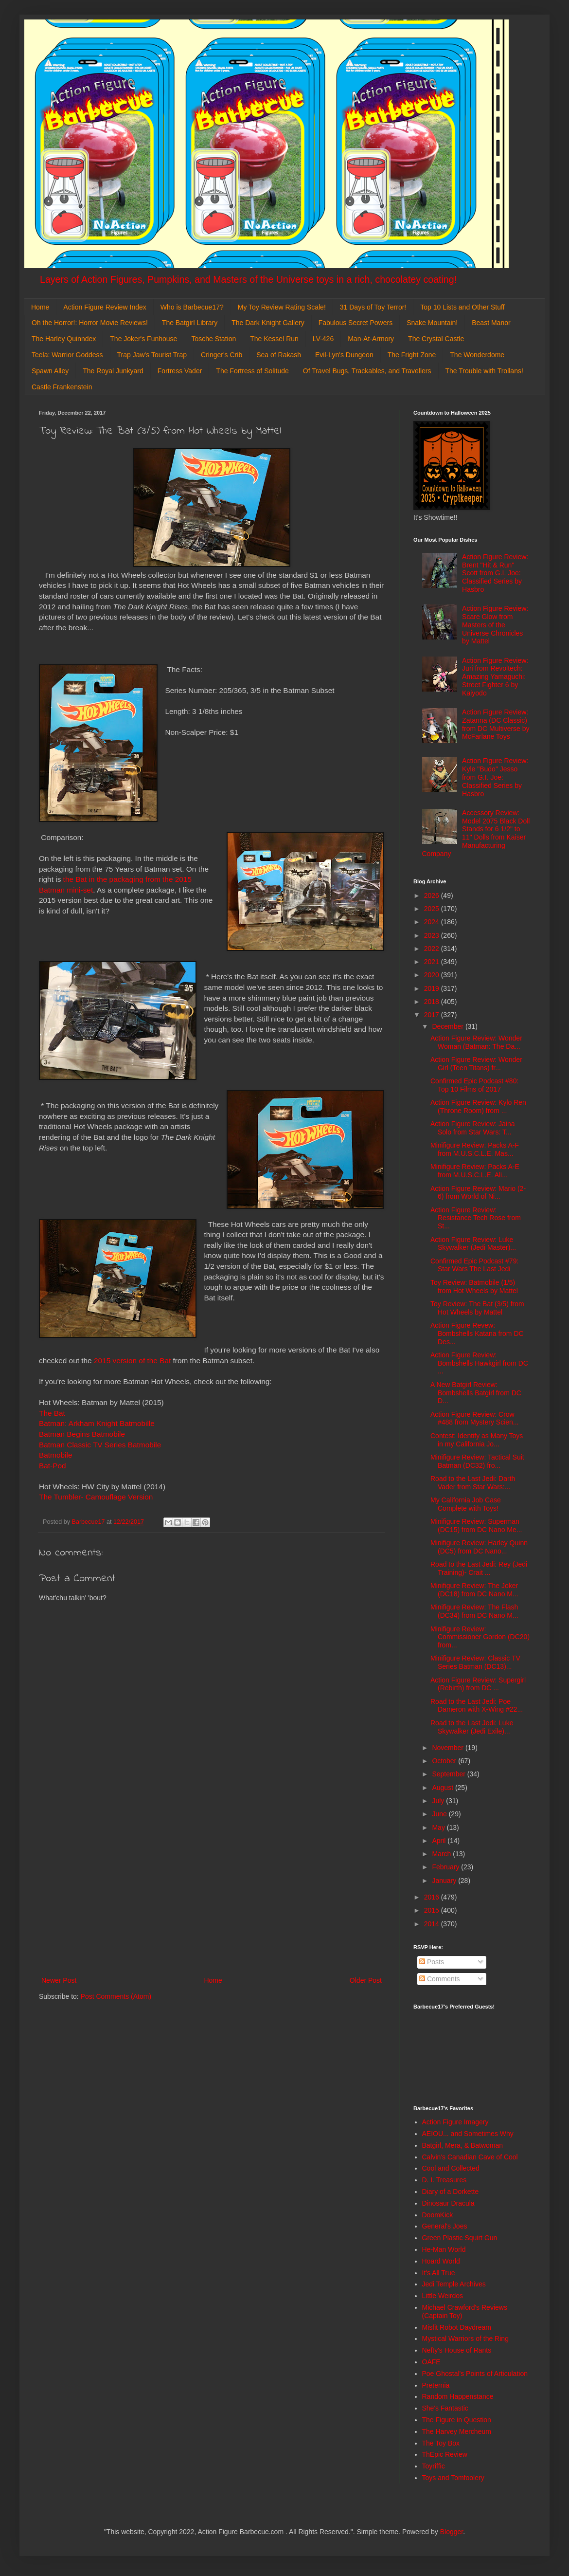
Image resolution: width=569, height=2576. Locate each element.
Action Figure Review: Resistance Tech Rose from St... (475, 1218)
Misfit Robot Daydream (456, 2327)
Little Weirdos (442, 2296)
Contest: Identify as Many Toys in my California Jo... (476, 1440)
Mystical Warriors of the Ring (465, 2338)
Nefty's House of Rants (457, 2350)
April (439, 1841)
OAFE (431, 2362)
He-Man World (444, 2249)
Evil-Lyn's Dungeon (344, 355)
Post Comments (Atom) (116, 1996)
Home (40, 307)
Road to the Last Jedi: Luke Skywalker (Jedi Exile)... (471, 1727)
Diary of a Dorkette (450, 2191)
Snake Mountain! (432, 323)
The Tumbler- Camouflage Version (96, 1497)
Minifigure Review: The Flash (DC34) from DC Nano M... (474, 1611)
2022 (432, 948)
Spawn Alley (50, 371)
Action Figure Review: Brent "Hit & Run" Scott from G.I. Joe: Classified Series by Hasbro (495, 573)
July (439, 1801)
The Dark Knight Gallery (267, 323)
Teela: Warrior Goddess (67, 355)
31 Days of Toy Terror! (373, 307)
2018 (432, 1001)
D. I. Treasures (444, 2180)
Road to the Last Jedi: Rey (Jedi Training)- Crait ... (478, 1568)
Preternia (436, 2385)
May (439, 1827)
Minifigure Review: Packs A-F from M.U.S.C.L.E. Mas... (474, 1149)
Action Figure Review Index (104, 307)
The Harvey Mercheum (456, 2431)
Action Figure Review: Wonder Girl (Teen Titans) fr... (476, 1064)
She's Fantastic (445, 2408)
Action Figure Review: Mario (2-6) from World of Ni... (478, 1193)
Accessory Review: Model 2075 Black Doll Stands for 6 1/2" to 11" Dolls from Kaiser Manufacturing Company (476, 833)
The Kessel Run (274, 339)
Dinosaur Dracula (448, 2203)
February (446, 1867)
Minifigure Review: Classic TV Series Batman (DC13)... (475, 1662)
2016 (432, 1897)
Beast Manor (491, 323)
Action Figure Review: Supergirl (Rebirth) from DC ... (478, 1684)
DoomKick (437, 2215)
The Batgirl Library (189, 323)
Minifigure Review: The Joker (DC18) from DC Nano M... (474, 1590)
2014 (432, 1924)
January (445, 1880)
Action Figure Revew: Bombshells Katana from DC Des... (477, 1333)
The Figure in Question (456, 2420)
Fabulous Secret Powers (356, 323)
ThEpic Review (444, 2454)
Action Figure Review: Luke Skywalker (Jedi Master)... (473, 1244)
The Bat (52, 1413)
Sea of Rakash (278, 355)
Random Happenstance (458, 2396)
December (448, 1026)
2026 (432, 895)
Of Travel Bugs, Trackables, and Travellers (367, 371)
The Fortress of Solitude (252, 371)
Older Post (366, 1980)
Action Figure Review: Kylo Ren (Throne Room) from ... (478, 1106)
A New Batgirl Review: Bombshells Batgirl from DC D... (475, 1393)
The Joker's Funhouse (143, 339)
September (449, 1774)
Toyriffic (433, 2466)
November (448, 1748)
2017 (432, 1015)
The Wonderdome (477, 355)
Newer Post (58, 1980)
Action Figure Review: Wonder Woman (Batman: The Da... (476, 1042)
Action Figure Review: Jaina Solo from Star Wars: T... (472, 1128)
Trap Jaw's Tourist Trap (152, 355)
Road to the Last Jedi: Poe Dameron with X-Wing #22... (476, 1706)
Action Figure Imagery (455, 2122)
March (442, 1854)
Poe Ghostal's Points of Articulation (475, 2373)
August (443, 1787)
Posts (431, 1962)
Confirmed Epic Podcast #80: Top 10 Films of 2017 (474, 1085)
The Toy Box (441, 2443)
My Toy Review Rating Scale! (282, 307)
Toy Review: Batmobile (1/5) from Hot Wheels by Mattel (474, 1287)
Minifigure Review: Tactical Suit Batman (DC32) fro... (477, 1461)
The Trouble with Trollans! (484, 371)
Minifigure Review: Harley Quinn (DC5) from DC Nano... (479, 1547)
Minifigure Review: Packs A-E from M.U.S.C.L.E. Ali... (474, 1171)
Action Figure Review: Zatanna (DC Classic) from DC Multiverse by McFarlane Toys (495, 724)
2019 (432, 988)
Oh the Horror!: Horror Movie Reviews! (90, 323)
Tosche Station (213, 339)
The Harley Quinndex (64, 339)
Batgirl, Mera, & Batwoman (462, 2145)
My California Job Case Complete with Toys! (465, 1504)
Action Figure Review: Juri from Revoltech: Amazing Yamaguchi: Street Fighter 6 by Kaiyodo (495, 677)
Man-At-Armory (371, 339)
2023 (432, 935)
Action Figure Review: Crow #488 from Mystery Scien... (474, 1418)
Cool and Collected (451, 2168)
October (445, 1761)
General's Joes (444, 2226)
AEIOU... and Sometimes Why (468, 2134)
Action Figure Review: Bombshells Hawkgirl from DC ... (479, 1363)
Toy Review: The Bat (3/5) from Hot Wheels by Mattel (477, 1308)
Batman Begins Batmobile (82, 1434)
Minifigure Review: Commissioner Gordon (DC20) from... (480, 1637)
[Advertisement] (211, 1894)
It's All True (438, 2273)
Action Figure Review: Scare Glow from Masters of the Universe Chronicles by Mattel (495, 624)
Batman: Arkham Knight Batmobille (97, 1423)
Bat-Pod (52, 1466)
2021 (432, 962)
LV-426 (323, 339)
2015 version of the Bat (132, 1360)
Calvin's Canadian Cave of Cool (470, 2157)
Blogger (451, 2532)
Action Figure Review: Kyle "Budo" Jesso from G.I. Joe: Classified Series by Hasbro (495, 777)
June (440, 1814)
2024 (432, 922)
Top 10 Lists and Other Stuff (462, 307)
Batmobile (55, 1455)
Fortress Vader (180, 371)
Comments (439, 1979)
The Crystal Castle (436, 339)
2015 (432, 1910)
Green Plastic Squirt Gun (460, 2238)
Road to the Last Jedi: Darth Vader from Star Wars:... (472, 1483)
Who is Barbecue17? (192, 307)
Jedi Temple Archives (454, 2284)
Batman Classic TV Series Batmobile (100, 1445)
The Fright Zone (412, 355)
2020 (432, 975)
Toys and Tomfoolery (453, 2478)
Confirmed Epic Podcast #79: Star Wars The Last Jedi (474, 1265)
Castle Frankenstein (62, 387)
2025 (432, 909)
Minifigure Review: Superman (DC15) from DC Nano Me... (476, 1525)
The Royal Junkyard (113, 371)
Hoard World (441, 2261)
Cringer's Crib (221, 355)
